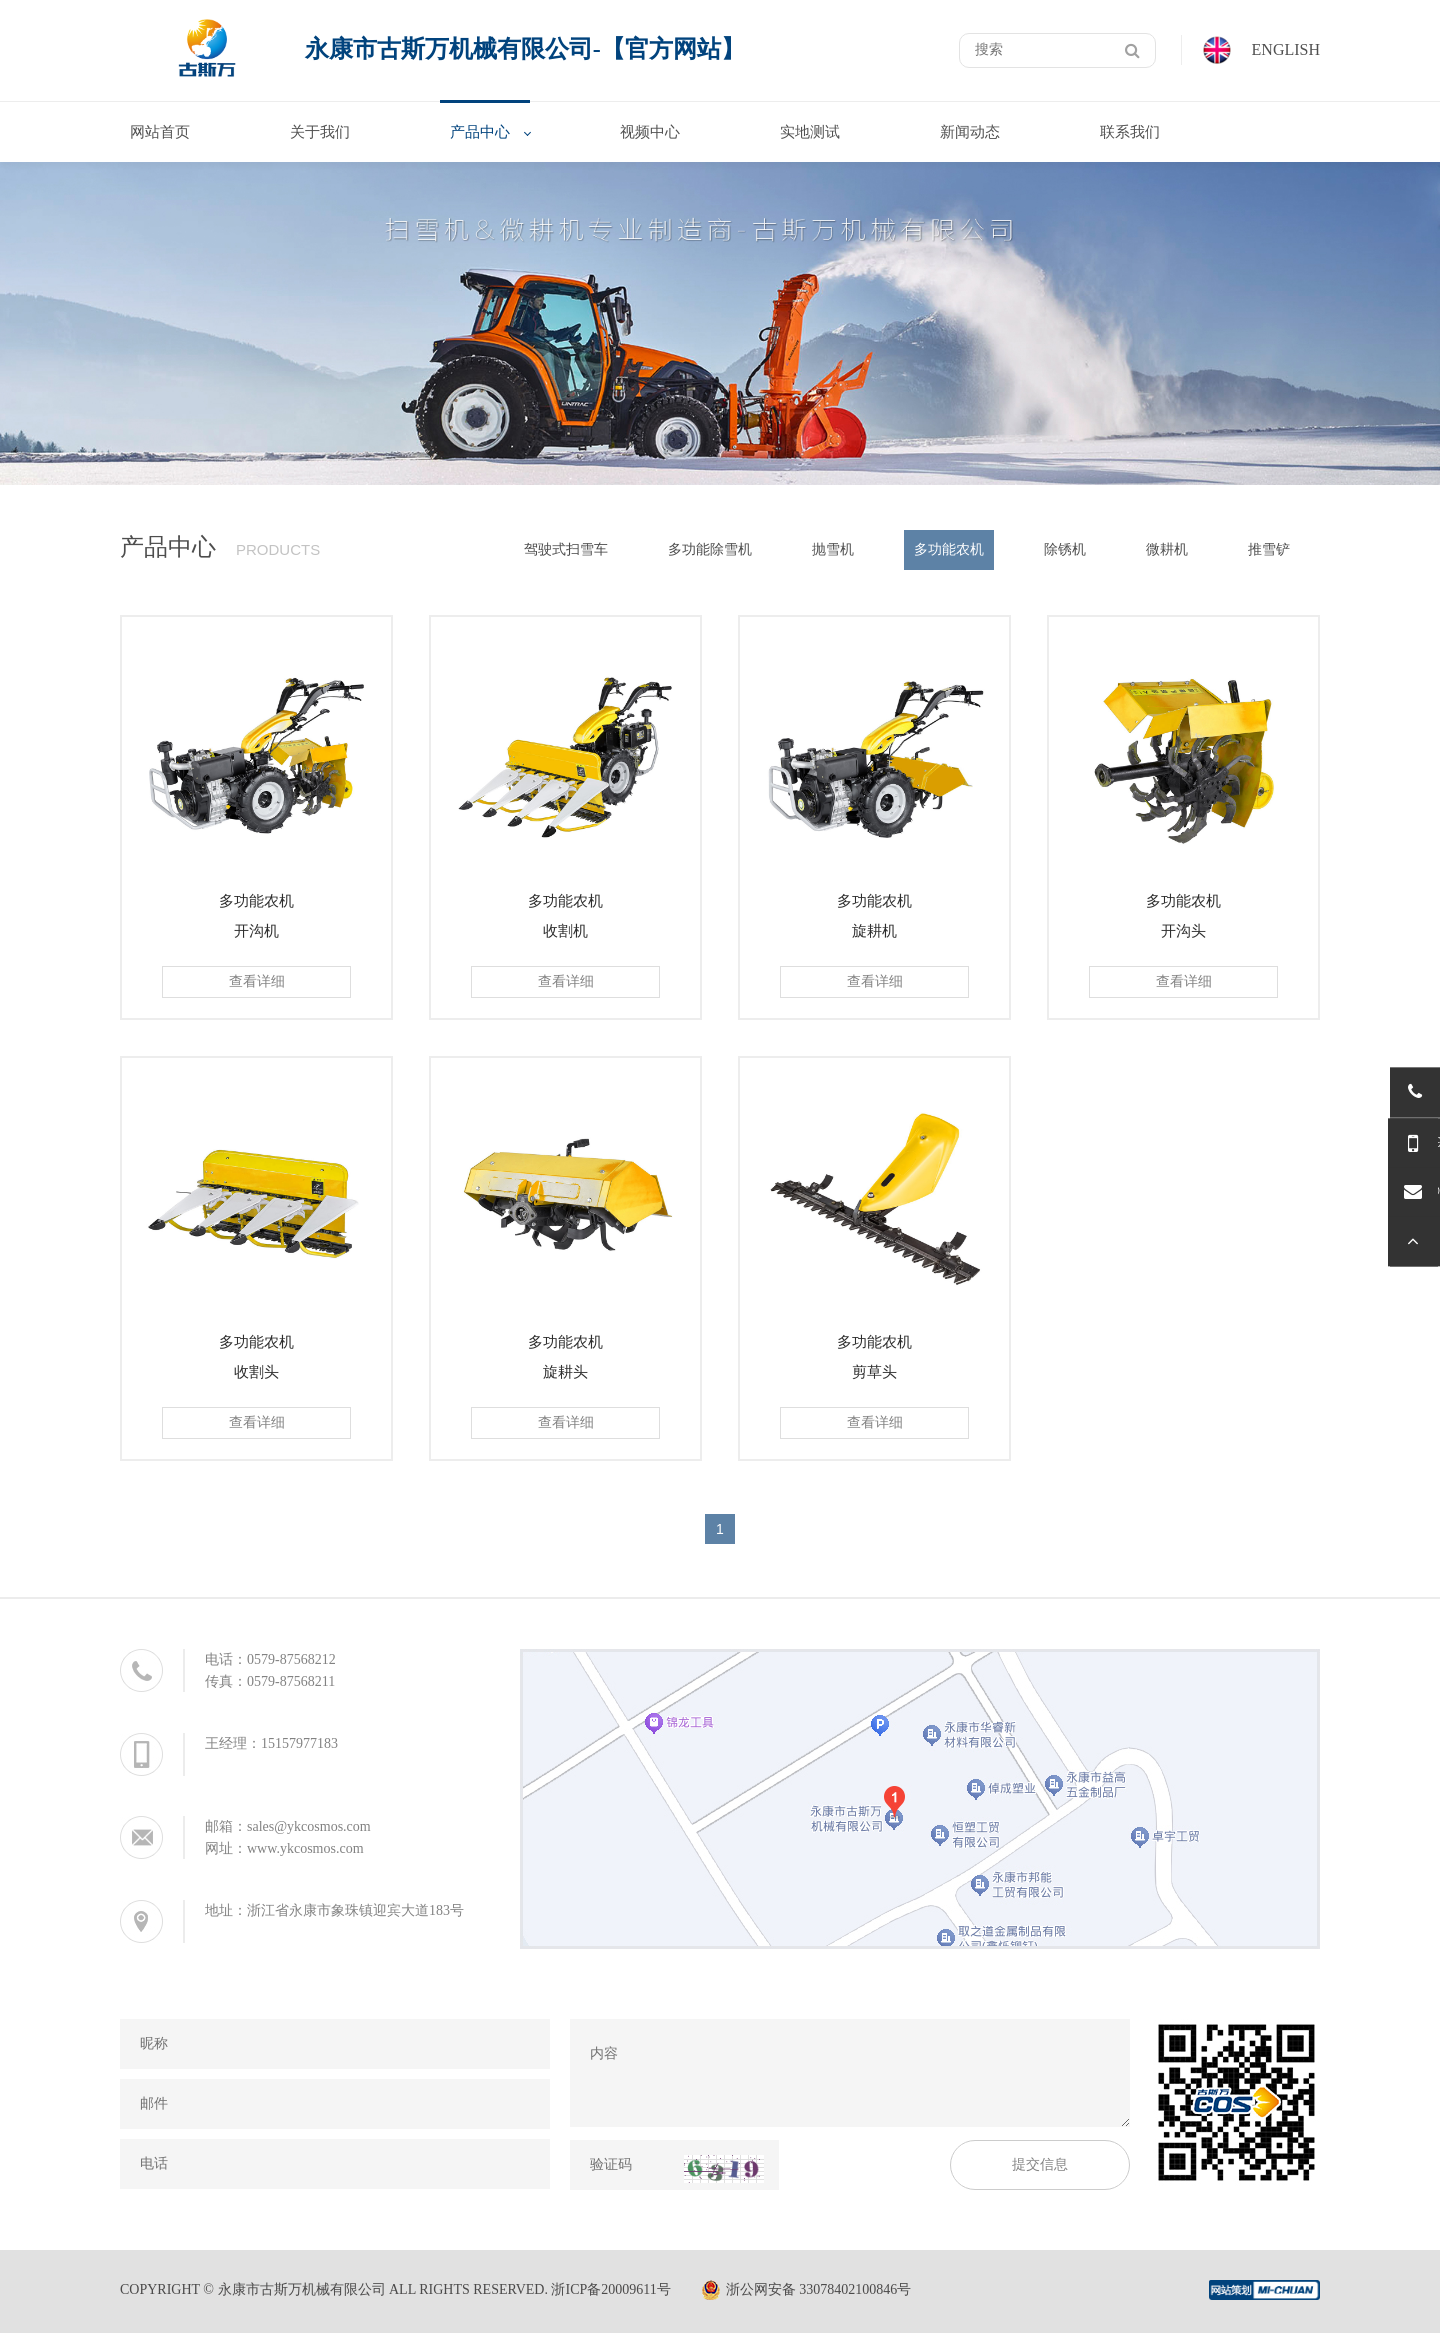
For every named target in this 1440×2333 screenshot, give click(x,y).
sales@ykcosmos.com (309, 1826)
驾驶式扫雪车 (566, 549)
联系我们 (1130, 132)
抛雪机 (833, 549)
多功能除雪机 (710, 549)
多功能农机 (949, 549)
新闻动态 (970, 132)
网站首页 (160, 132)
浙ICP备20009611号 (610, 2289)
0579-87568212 (291, 1659)
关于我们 (320, 132)
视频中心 (650, 132)
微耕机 (1167, 549)
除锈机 (1065, 549)
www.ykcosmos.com (305, 1848)
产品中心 (480, 132)
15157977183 (299, 1743)
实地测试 (810, 132)
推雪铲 (1269, 549)
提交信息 (1040, 2164)
